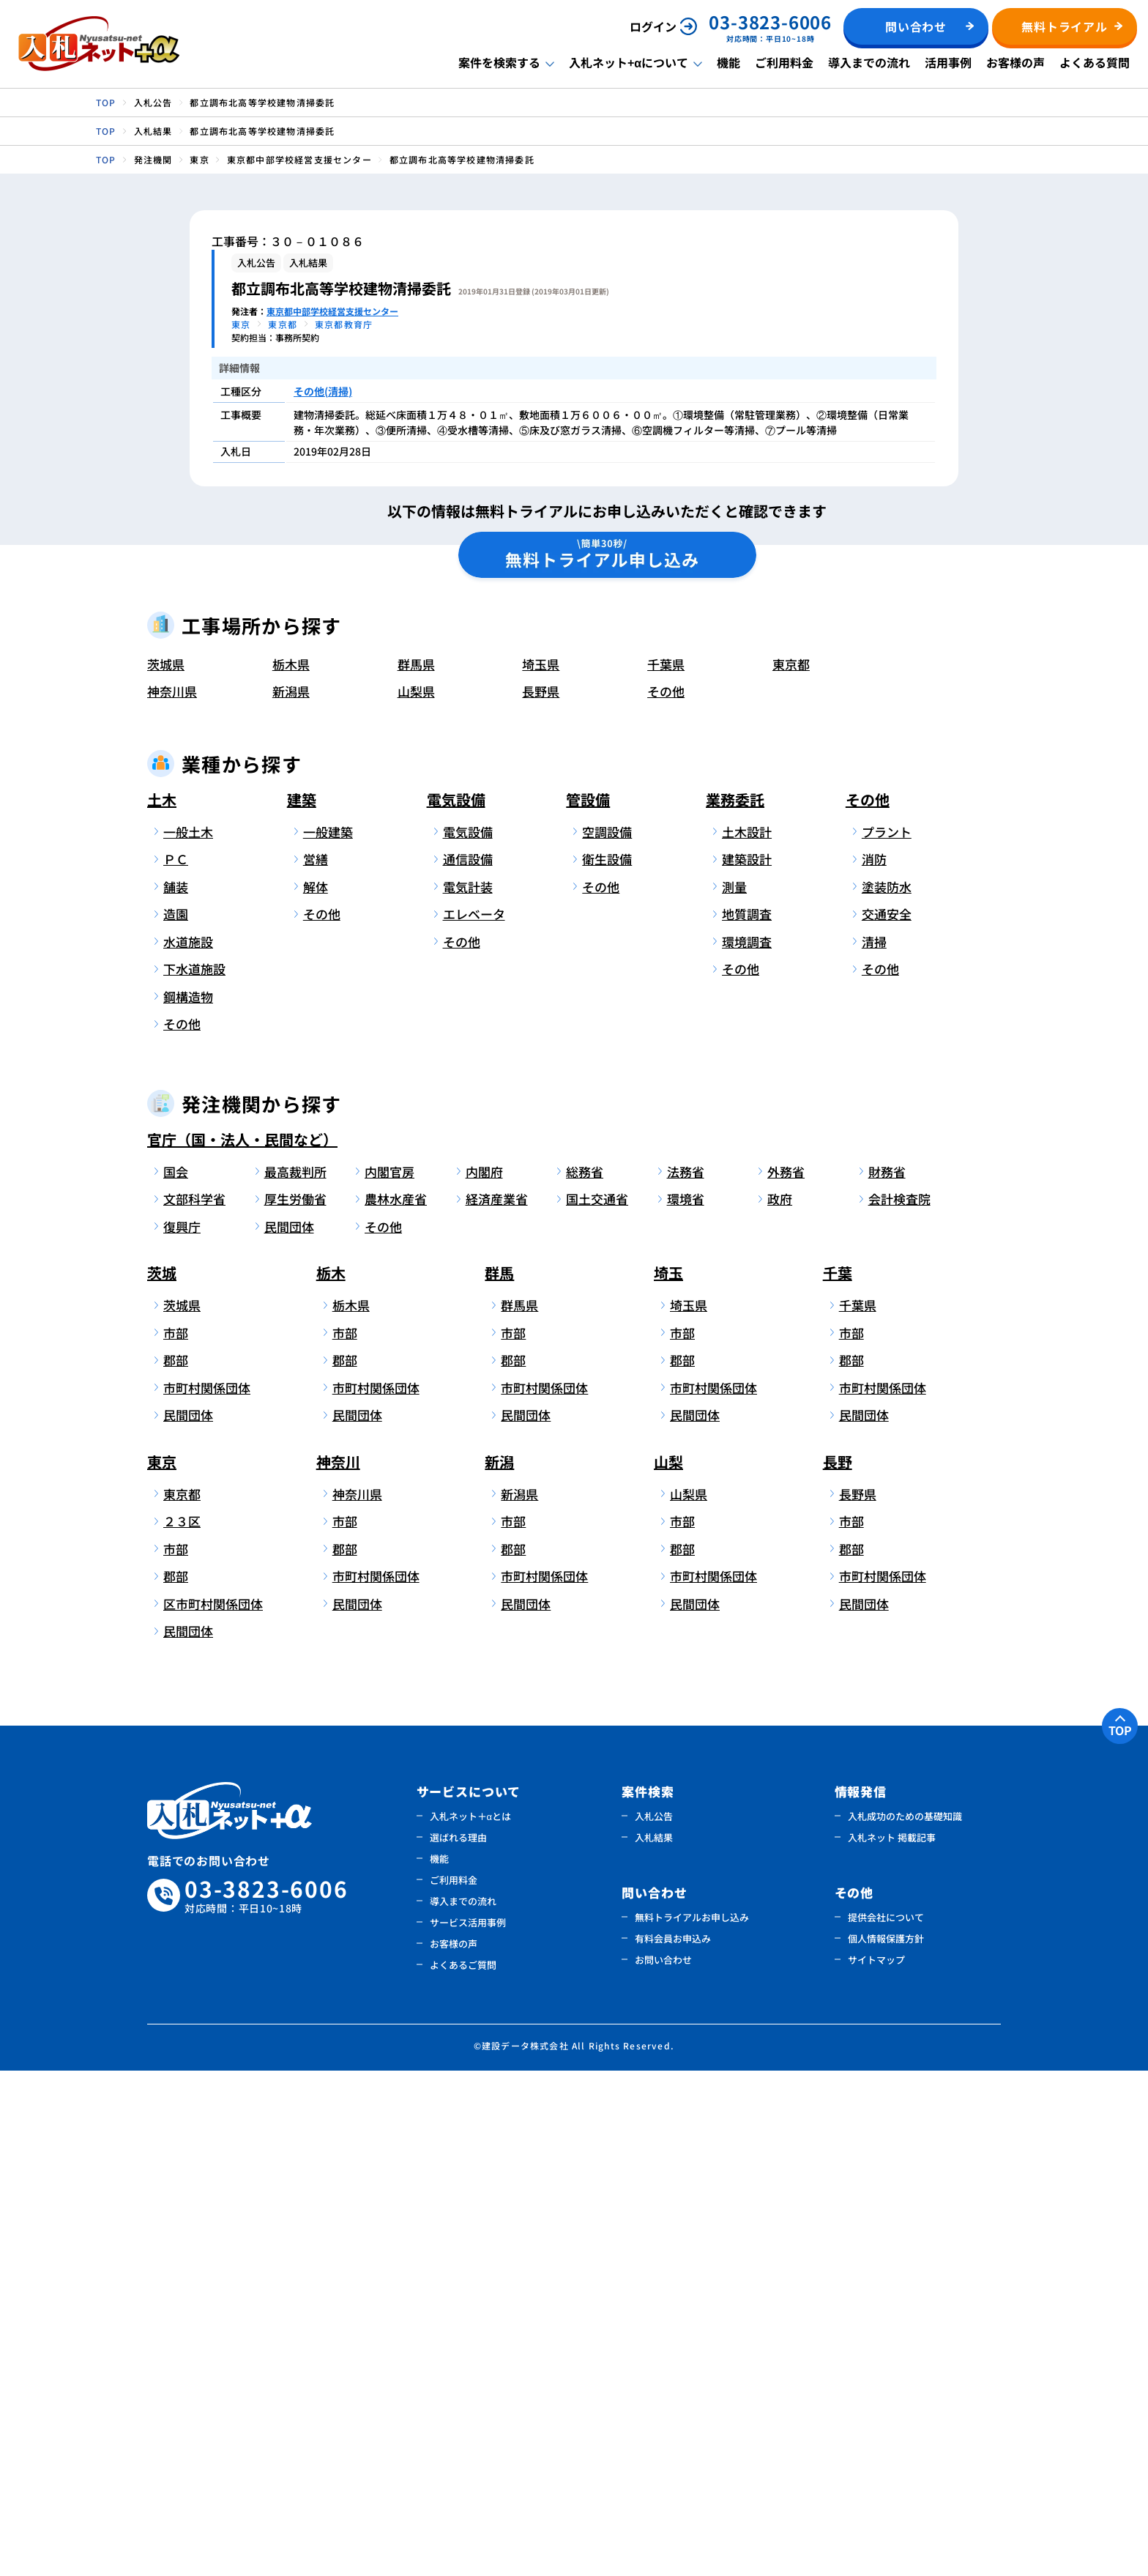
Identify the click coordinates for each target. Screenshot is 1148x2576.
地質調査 (747, 1420)
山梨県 (416, 1197)
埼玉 (668, 1778)
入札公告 (654, 2321)
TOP (1120, 2235)
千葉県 (666, 1169)
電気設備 (456, 1304)
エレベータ (474, 1420)
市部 (175, 1838)
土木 (161, 1304)
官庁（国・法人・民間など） (242, 1644)
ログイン (653, 26)
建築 (301, 1304)
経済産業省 (497, 1705)
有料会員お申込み (673, 2444)
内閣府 (484, 1677)
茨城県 (165, 1169)
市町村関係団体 (206, 1893)
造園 (175, 1420)
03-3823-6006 (266, 2401)
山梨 (668, 1967)
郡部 (175, 1866)
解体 (315, 1392)
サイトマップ (876, 2465)
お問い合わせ (663, 2465)
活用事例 (948, 62)
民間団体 (289, 1732)
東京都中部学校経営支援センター (332, 311)
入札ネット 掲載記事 (892, 2343)
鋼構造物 (188, 1502)
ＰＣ (175, 1365)
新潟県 (291, 1197)
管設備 (588, 1304)
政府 (779, 1705)
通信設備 (468, 1365)
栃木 (331, 1778)
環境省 (685, 1705)
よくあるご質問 (463, 2470)
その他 (666, 1197)
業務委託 (735, 1304)
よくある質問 (1094, 62)
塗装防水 (887, 1392)
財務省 (887, 1677)
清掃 (874, 1447)
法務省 (685, 1677)
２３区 (182, 2027)
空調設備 (607, 1337)
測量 (734, 1392)
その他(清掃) (323, 391)
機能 (728, 62)
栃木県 (291, 1169)
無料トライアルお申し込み (692, 2423)
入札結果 (654, 2343)
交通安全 (887, 1420)
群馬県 (416, 1169)
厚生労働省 (295, 1705)
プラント (887, 1337)
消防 (874, 1365)
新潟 (499, 1967)
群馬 (499, 1778)
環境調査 (747, 1447)
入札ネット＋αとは (471, 2321)
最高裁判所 (295, 1677)
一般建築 (328, 1337)
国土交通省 (597, 1705)
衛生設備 (607, 1365)
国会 (175, 1677)
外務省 (786, 1677)
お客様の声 (1015, 62)
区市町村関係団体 (210, 2109)
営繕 (315, 1365)
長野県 (540, 1197)
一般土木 (188, 1337)
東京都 (791, 1169)
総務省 (584, 1677)
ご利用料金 (784, 62)
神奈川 (338, 1967)
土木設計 (747, 1337)
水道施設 (188, 1447)
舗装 (175, 1392)
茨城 (161, 1778)
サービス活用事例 (468, 2428)
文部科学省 (194, 1705)
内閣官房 (389, 1677)
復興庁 (182, 1732)
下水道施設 (194, 1475)
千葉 (837, 1778)
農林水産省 (396, 1705)
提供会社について (886, 2423)
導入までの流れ (869, 62)
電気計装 (468, 1392)
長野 (837, 1967)
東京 (161, 1967)
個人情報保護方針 (886, 2444)
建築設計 (747, 1365)
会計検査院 (899, 1705)
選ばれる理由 (458, 2343)
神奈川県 (172, 1197)
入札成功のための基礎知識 (905, 2321)
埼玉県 (540, 1169)
